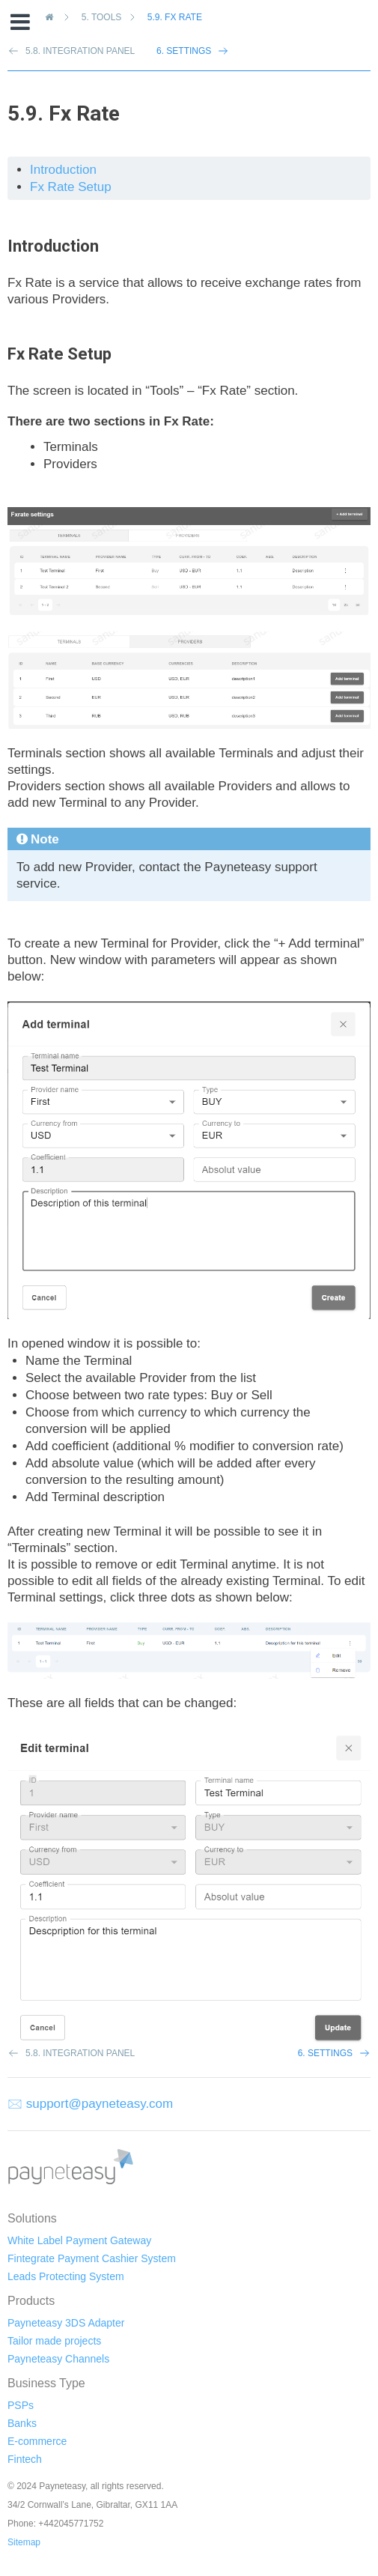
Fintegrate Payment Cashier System (91, 2258)
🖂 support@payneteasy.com (90, 2104)
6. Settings (183, 51)
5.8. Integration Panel (80, 2053)
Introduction (63, 170)
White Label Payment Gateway (79, 2240)
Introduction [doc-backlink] (53, 246)
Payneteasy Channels (58, 2359)
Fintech (24, 2459)
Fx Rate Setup (71, 187)
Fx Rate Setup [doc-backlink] (59, 354)
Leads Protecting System (65, 2276)
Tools (104, 17)
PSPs (20, 2405)
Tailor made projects (54, 2341)
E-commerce (37, 2441)
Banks (22, 2423)
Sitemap (23, 2542)
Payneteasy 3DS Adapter (65, 2323)
